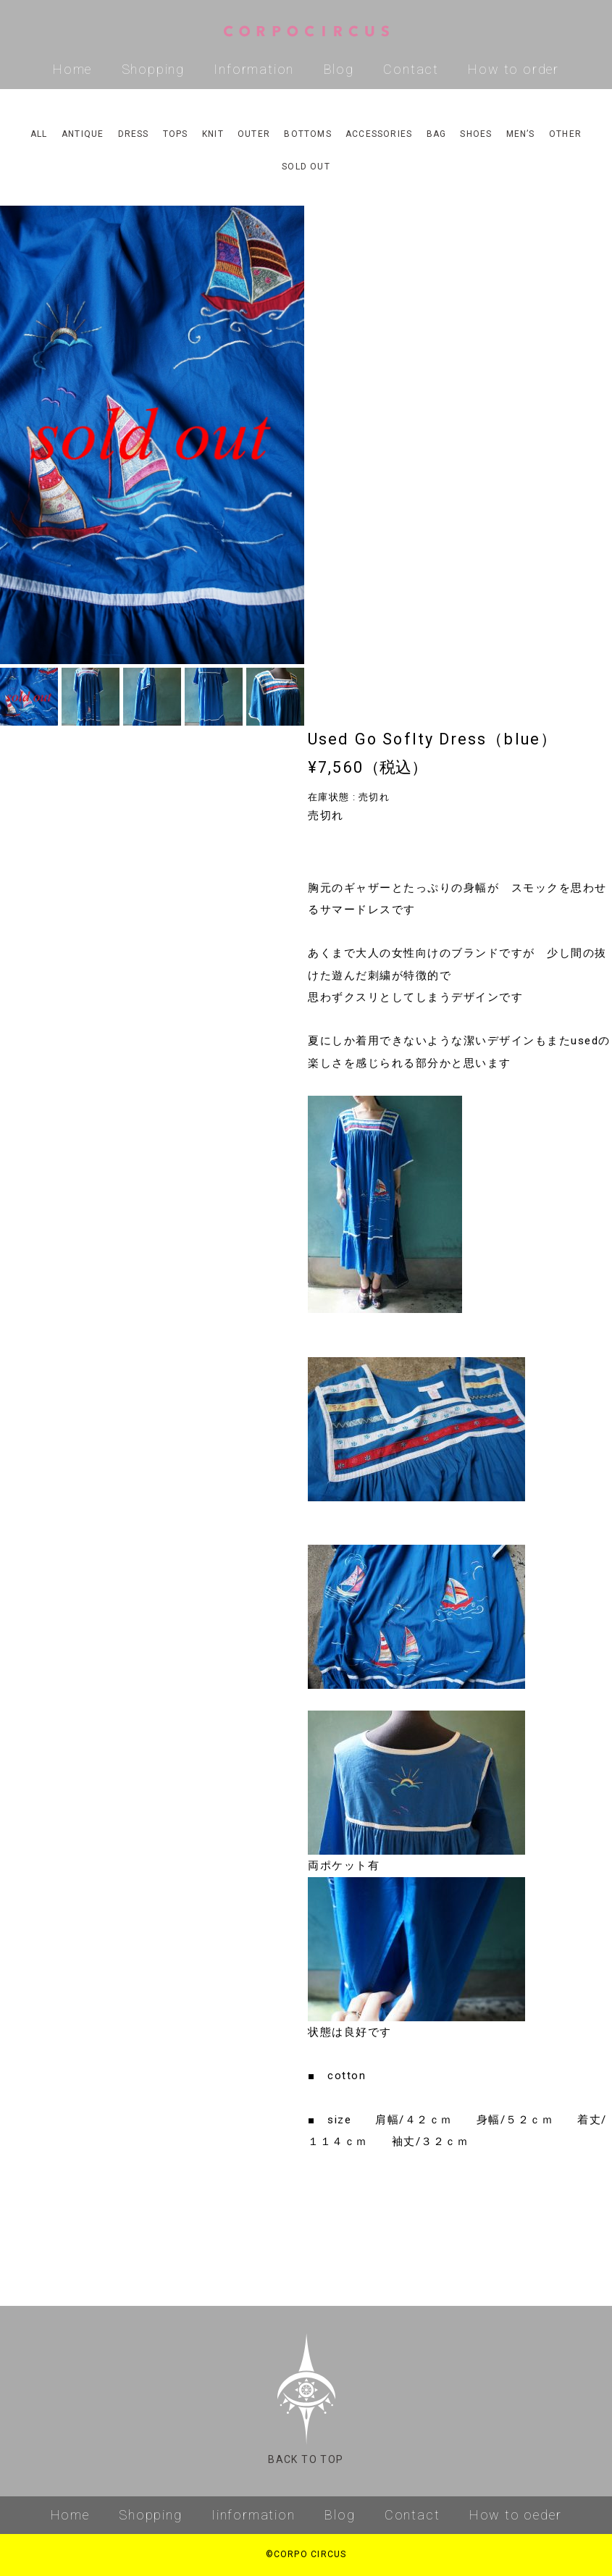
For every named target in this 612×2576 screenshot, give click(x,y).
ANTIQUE (83, 134)
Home (72, 69)
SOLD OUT (306, 166)
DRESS (133, 134)
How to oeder (515, 2514)
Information (254, 69)
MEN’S (520, 134)
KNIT (213, 134)
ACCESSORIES (378, 134)
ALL (39, 134)
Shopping (153, 69)
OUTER (254, 134)
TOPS (175, 134)
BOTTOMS (307, 134)
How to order (513, 69)
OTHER (565, 134)
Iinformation (253, 2514)
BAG (437, 134)
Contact (411, 69)
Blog (339, 69)
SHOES (476, 134)
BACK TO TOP (305, 2399)
